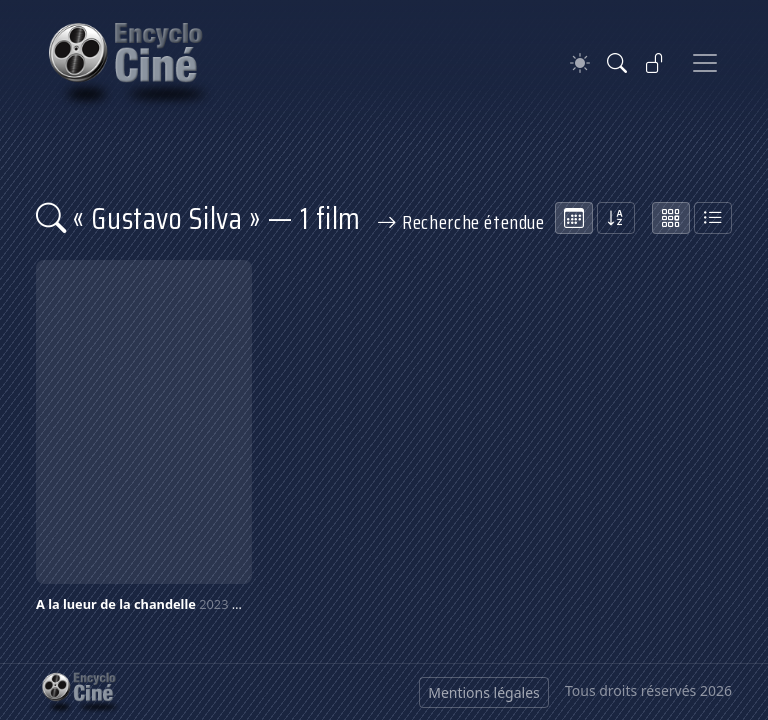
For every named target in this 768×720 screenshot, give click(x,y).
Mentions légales (484, 692)
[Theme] (580, 63)
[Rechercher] (617, 63)
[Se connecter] (655, 63)
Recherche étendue (461, 222)
